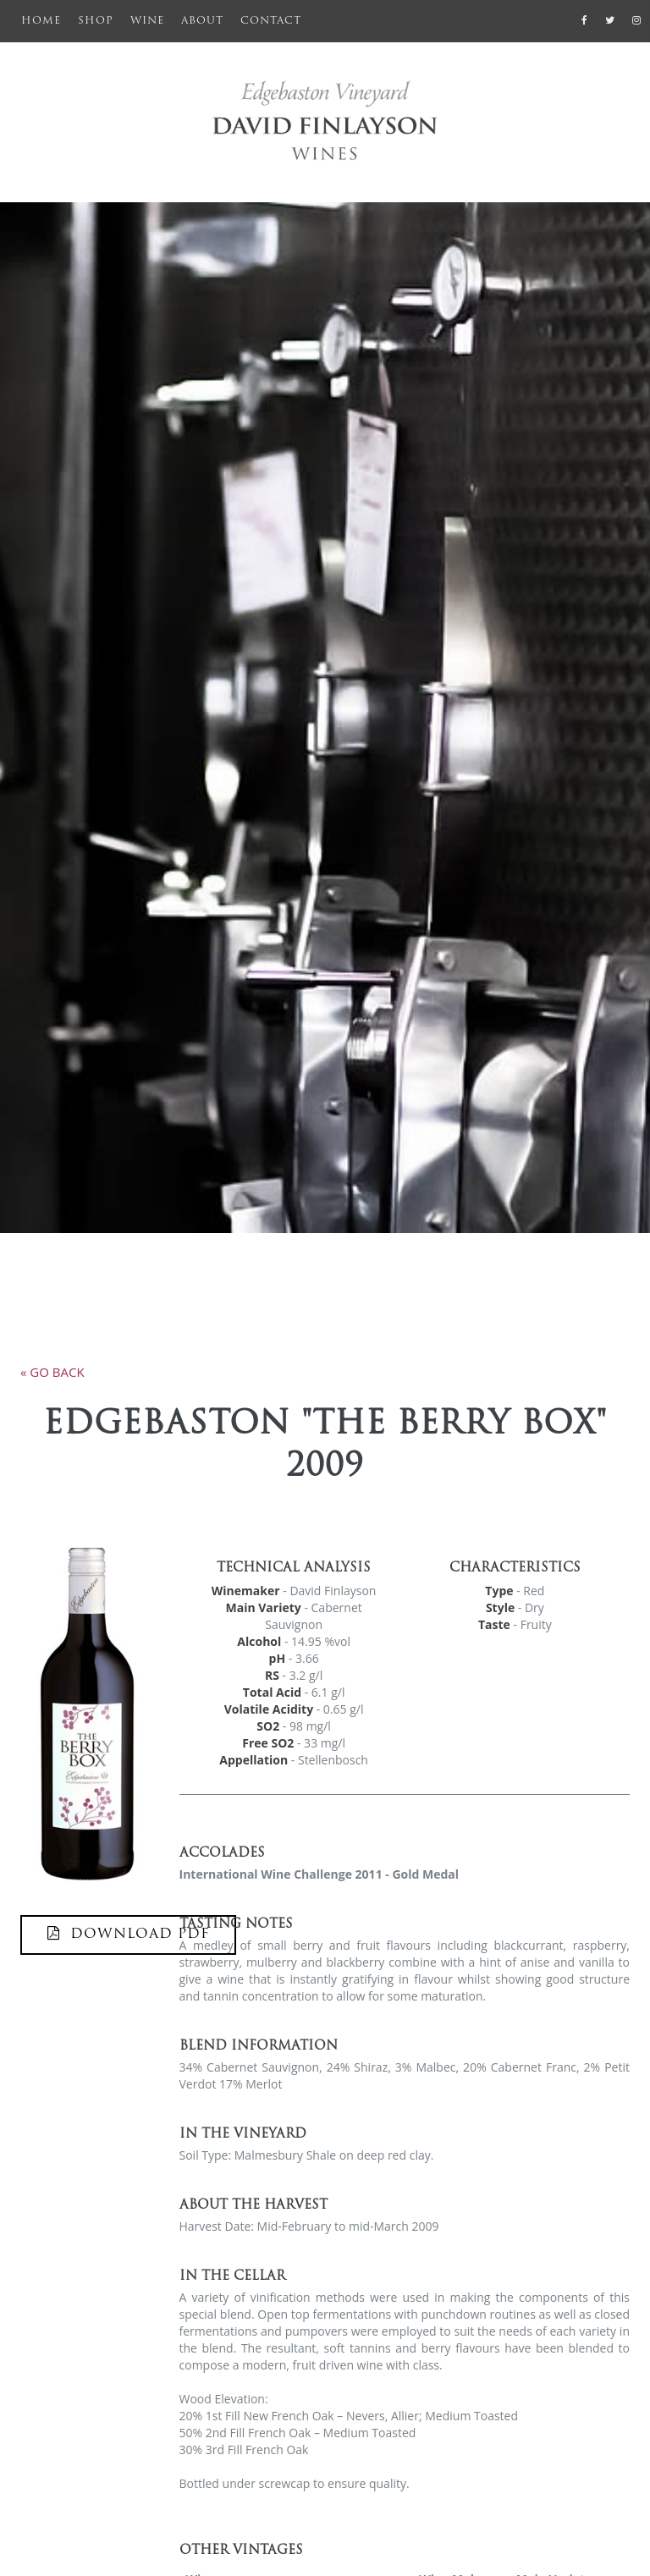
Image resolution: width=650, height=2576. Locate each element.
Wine (147, 21)
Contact (270, 21)
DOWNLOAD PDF (128, 1933)
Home (45, 19)
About (202, 21)
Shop (95, 21)
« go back (52, 1371)
